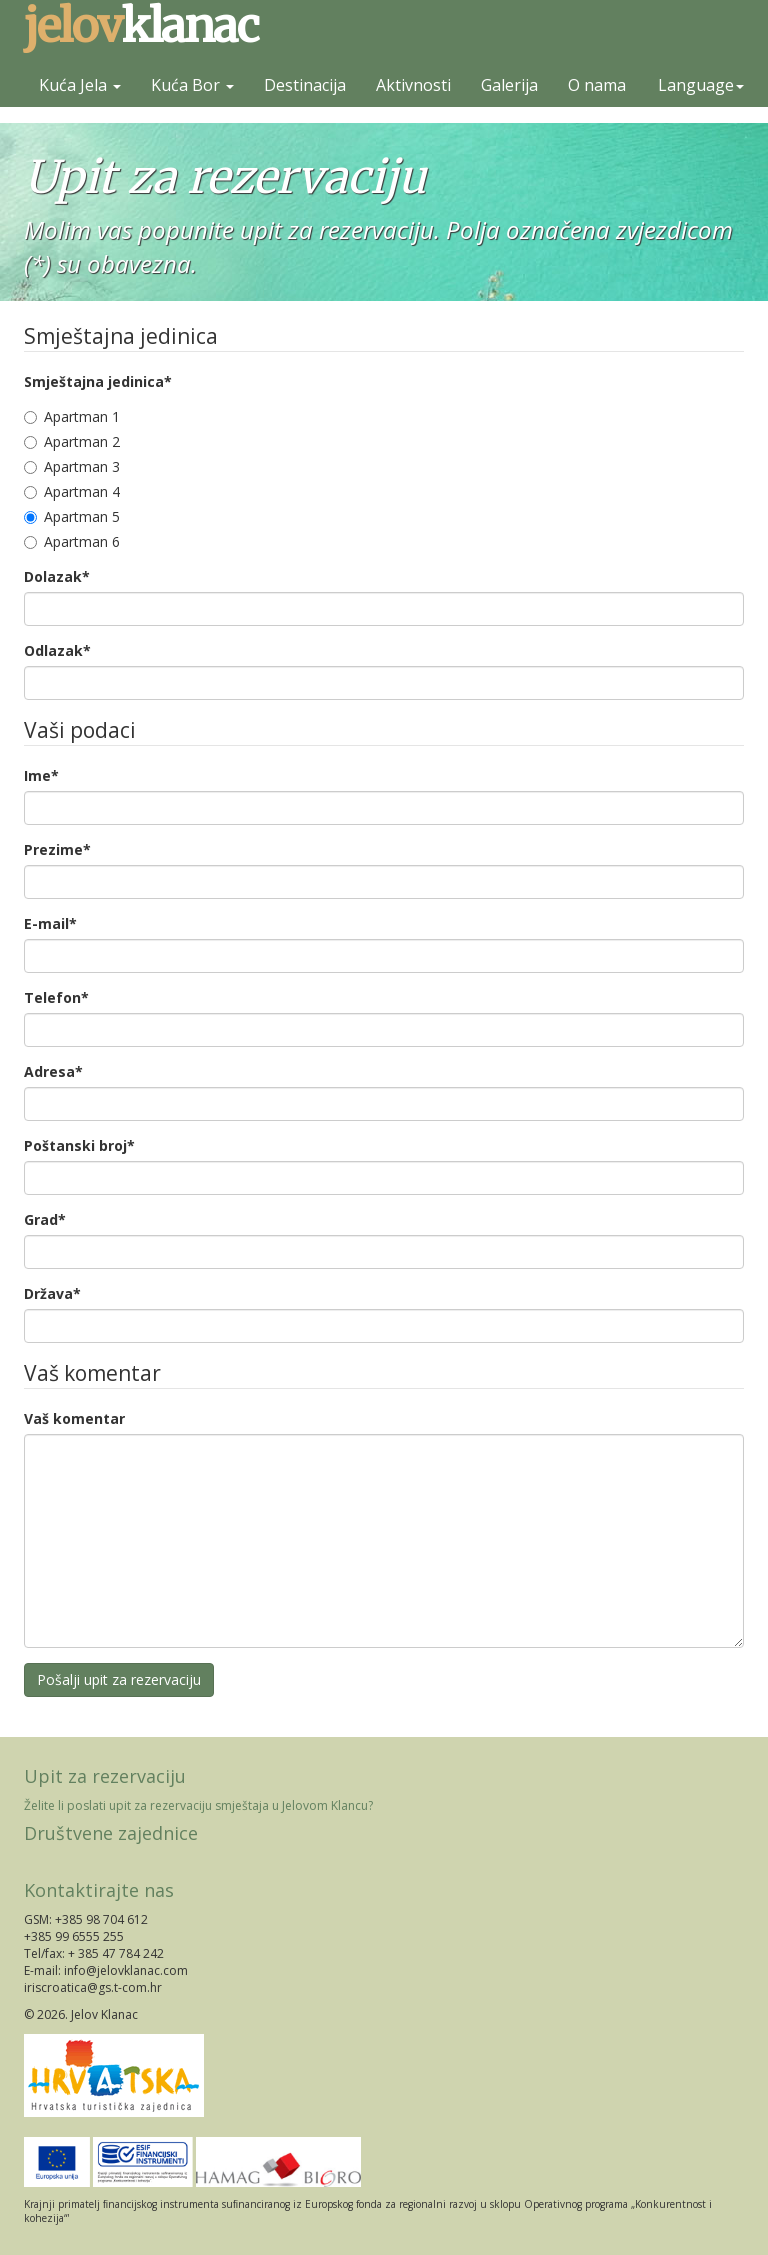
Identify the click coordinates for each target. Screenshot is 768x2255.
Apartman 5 (72, 516)
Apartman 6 (72, 541)
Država (52, 1293)
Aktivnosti (413, 85)
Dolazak (57, 576)
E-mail (50, 923)
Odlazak (57, 650)
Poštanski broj (79, 1145)
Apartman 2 (72, 441)
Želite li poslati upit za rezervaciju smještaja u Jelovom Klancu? (198, 1805)
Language (701, 85)
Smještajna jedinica (98, 381)
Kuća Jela (80, 85)
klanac (141, 26)
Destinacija (305, 85)
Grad (45, 1219)
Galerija (509, 85)
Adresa (53, 1071)
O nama (597, 85)
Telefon (56, 997)
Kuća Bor (192, 85)
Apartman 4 (72, 491)
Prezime (57, 849)
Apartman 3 (72, 466)
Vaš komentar (74, 1418)
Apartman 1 (72, 416)
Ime (41, 775)
